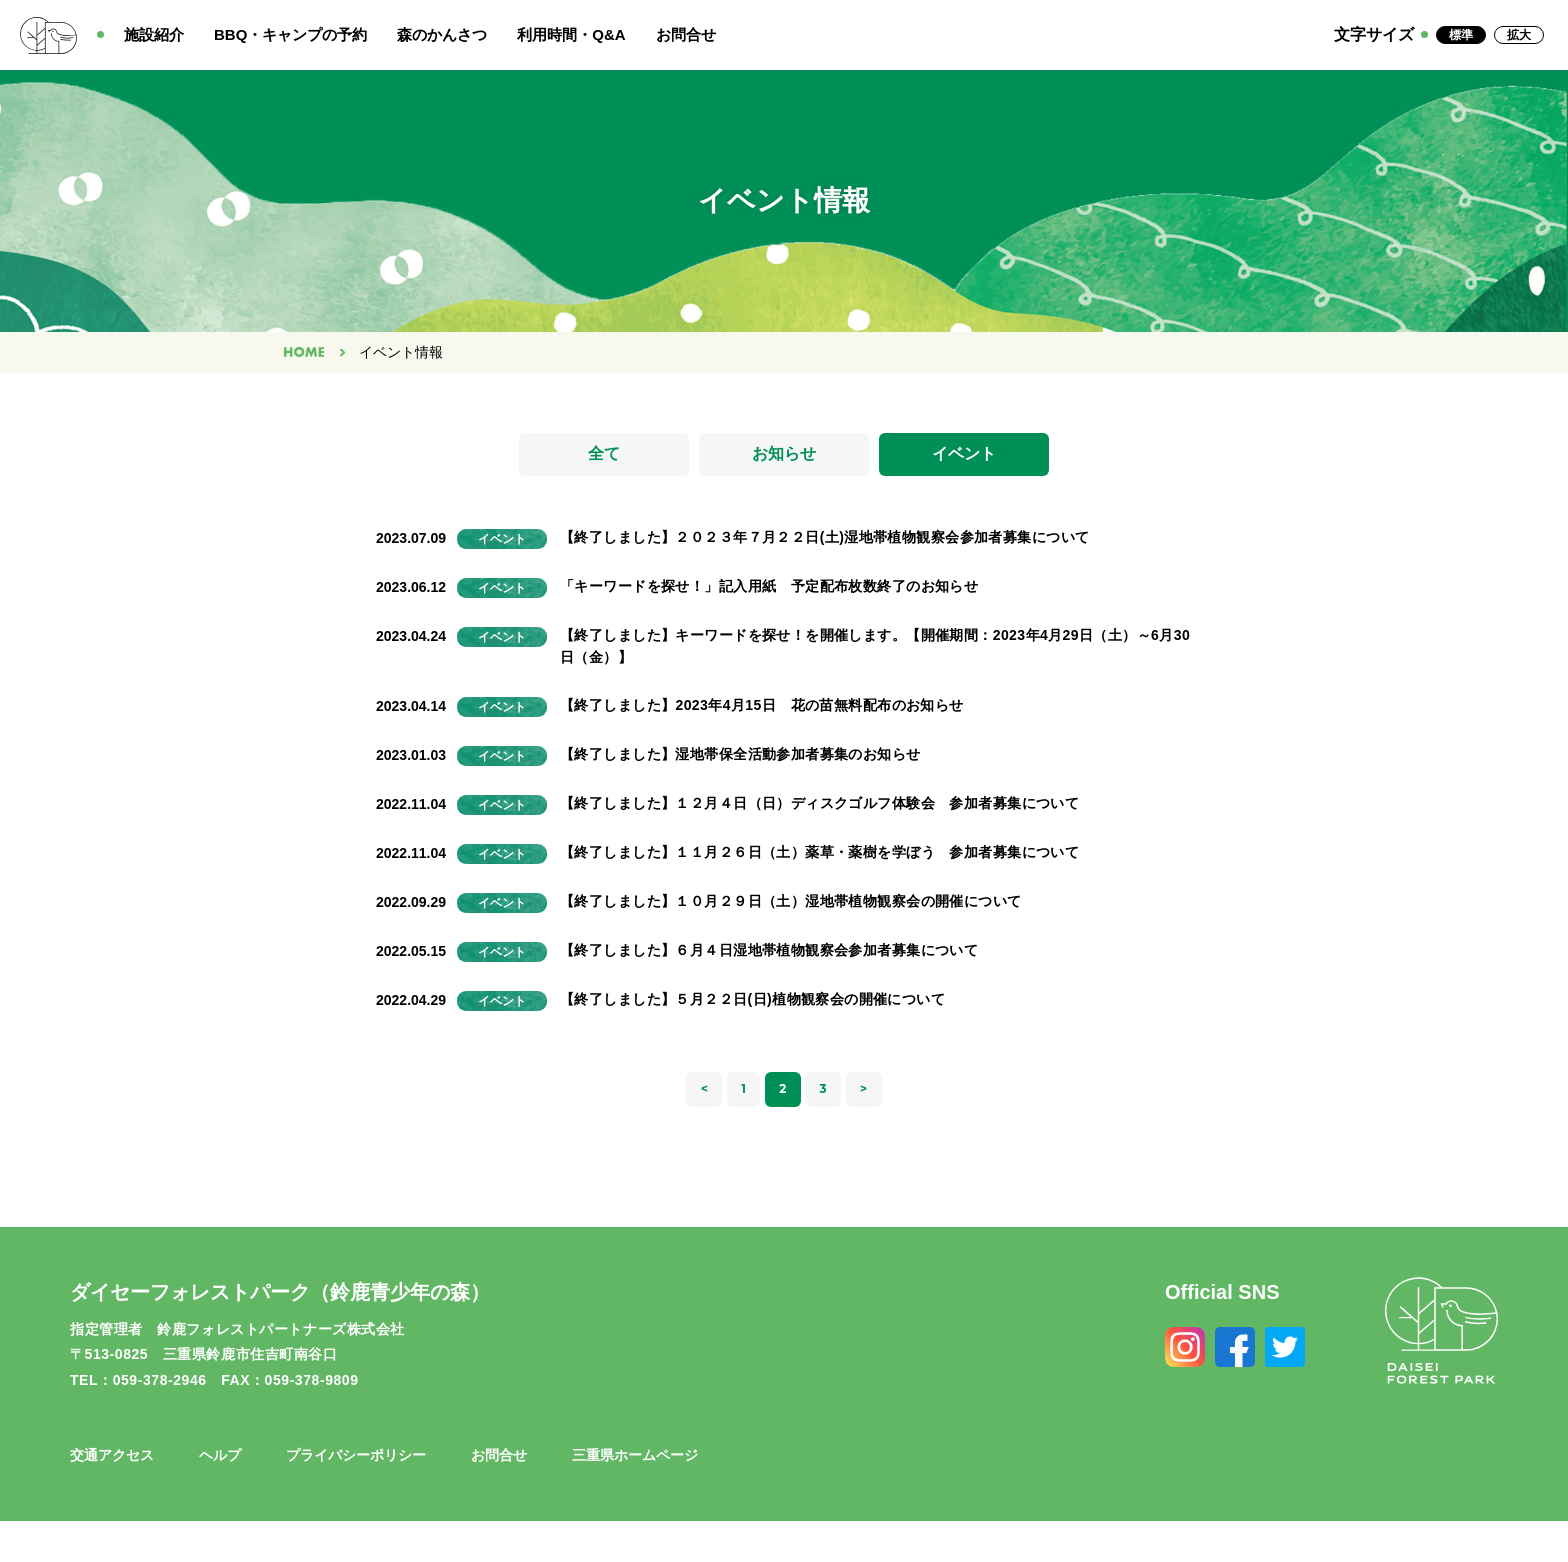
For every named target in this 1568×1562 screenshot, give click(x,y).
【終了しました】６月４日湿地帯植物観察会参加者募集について (769, 950)
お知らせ (784, 454)
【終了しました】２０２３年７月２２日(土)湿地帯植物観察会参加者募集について (824, 538)
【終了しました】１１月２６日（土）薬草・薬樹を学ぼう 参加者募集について (819, 852)
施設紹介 (154, 34)
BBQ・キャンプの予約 (290, 34)
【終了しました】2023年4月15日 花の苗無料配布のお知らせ (762, 705)
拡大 (1519, 35)
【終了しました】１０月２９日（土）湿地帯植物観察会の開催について (790, 901)
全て (604, 454)
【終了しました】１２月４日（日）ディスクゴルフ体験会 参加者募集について (819, 803)
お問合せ (686, 34)
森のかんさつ (442, 34)
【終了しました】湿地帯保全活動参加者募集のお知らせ (740, 754)
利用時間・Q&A (571, 34)
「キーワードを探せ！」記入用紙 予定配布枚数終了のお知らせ (769, 587)
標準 (1461, 35)
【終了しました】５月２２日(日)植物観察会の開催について (752, 999)
